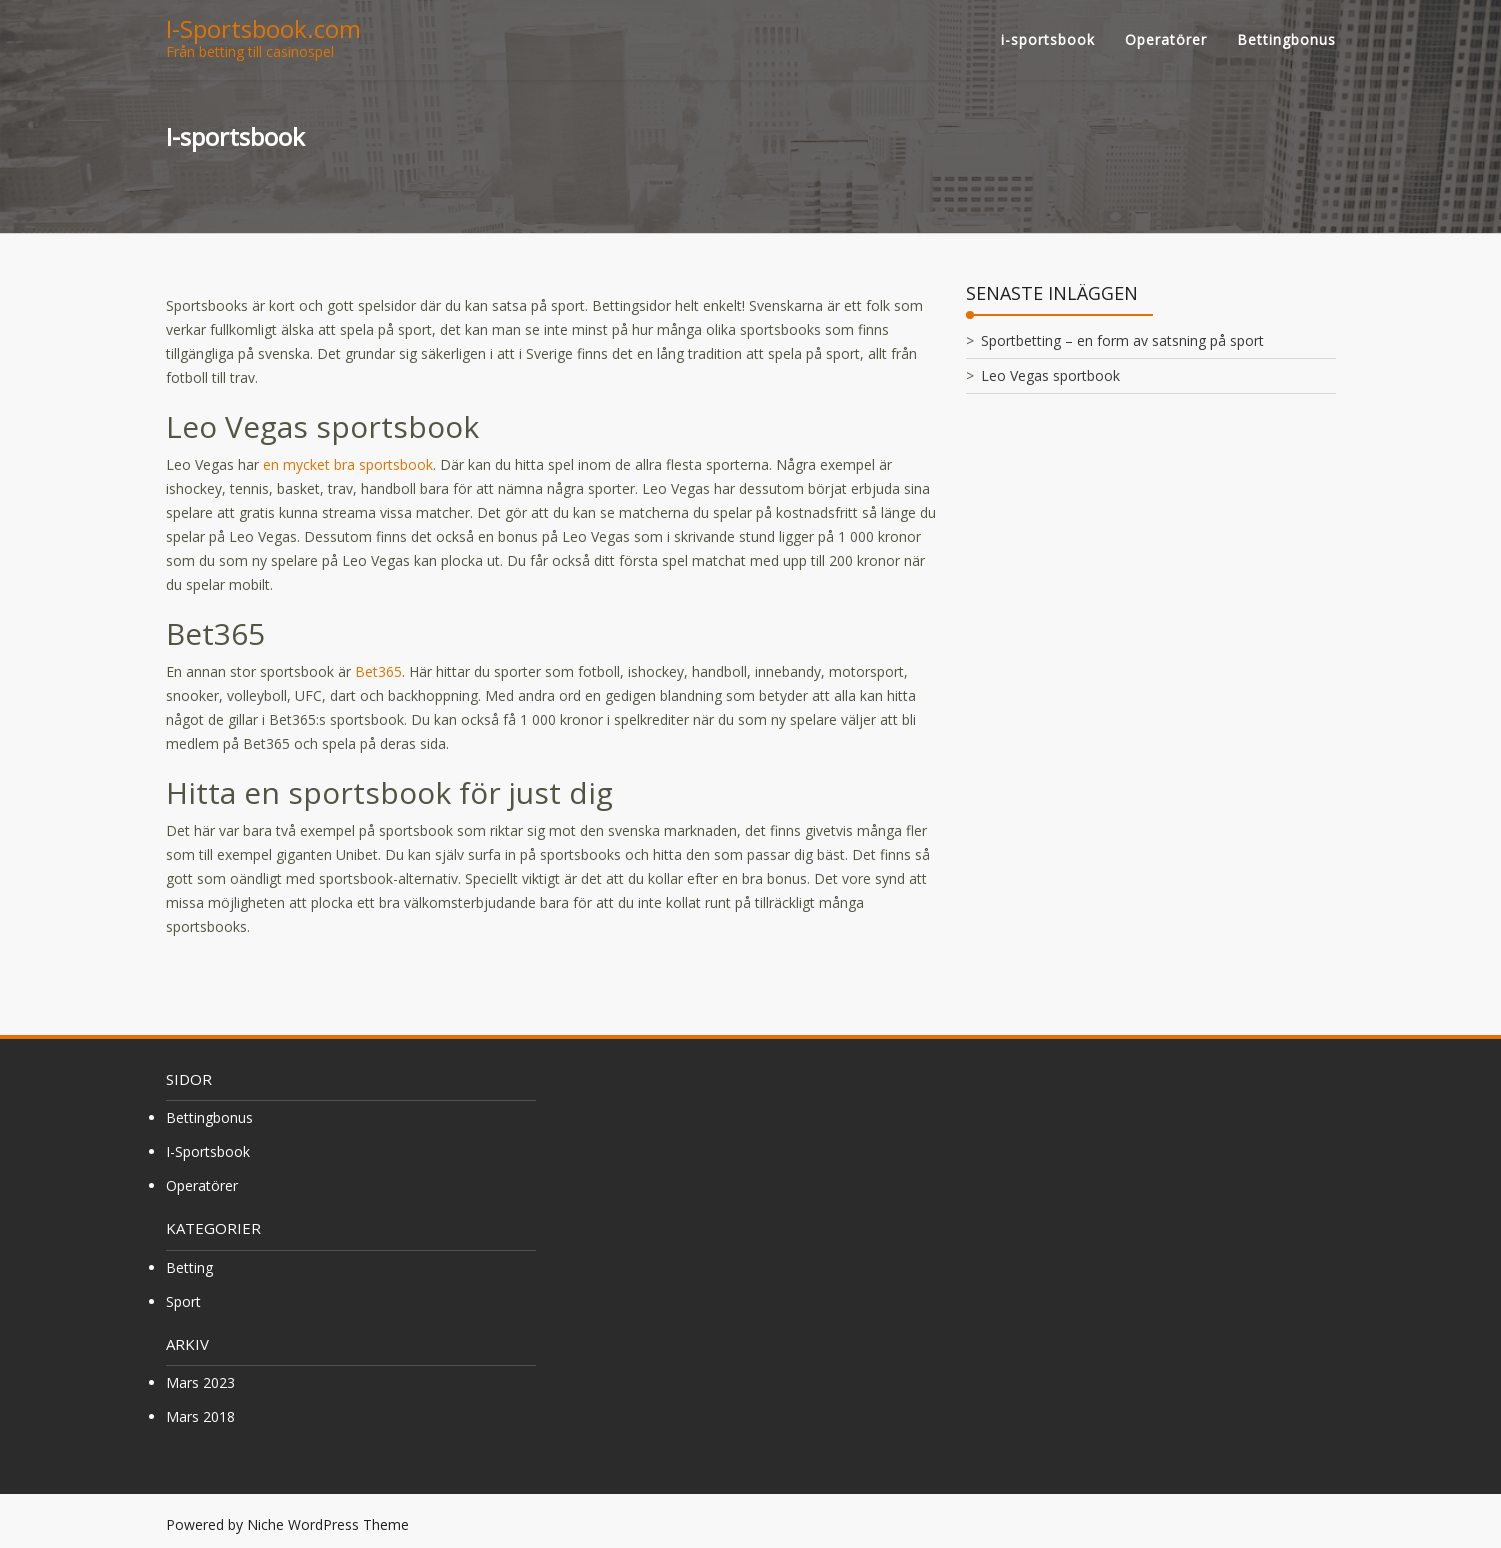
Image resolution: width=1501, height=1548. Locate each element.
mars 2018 (200, 1416)
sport (183, 1301)
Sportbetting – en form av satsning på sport (1122, 340)
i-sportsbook (1048, 39)
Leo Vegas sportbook (1050, 375)
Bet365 (378, 671)
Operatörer (1166, 39)
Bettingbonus (1286, 39)
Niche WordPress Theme (328, 1524)
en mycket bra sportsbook (348, 464)
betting (189, 1267)
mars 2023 (200, 1382)
